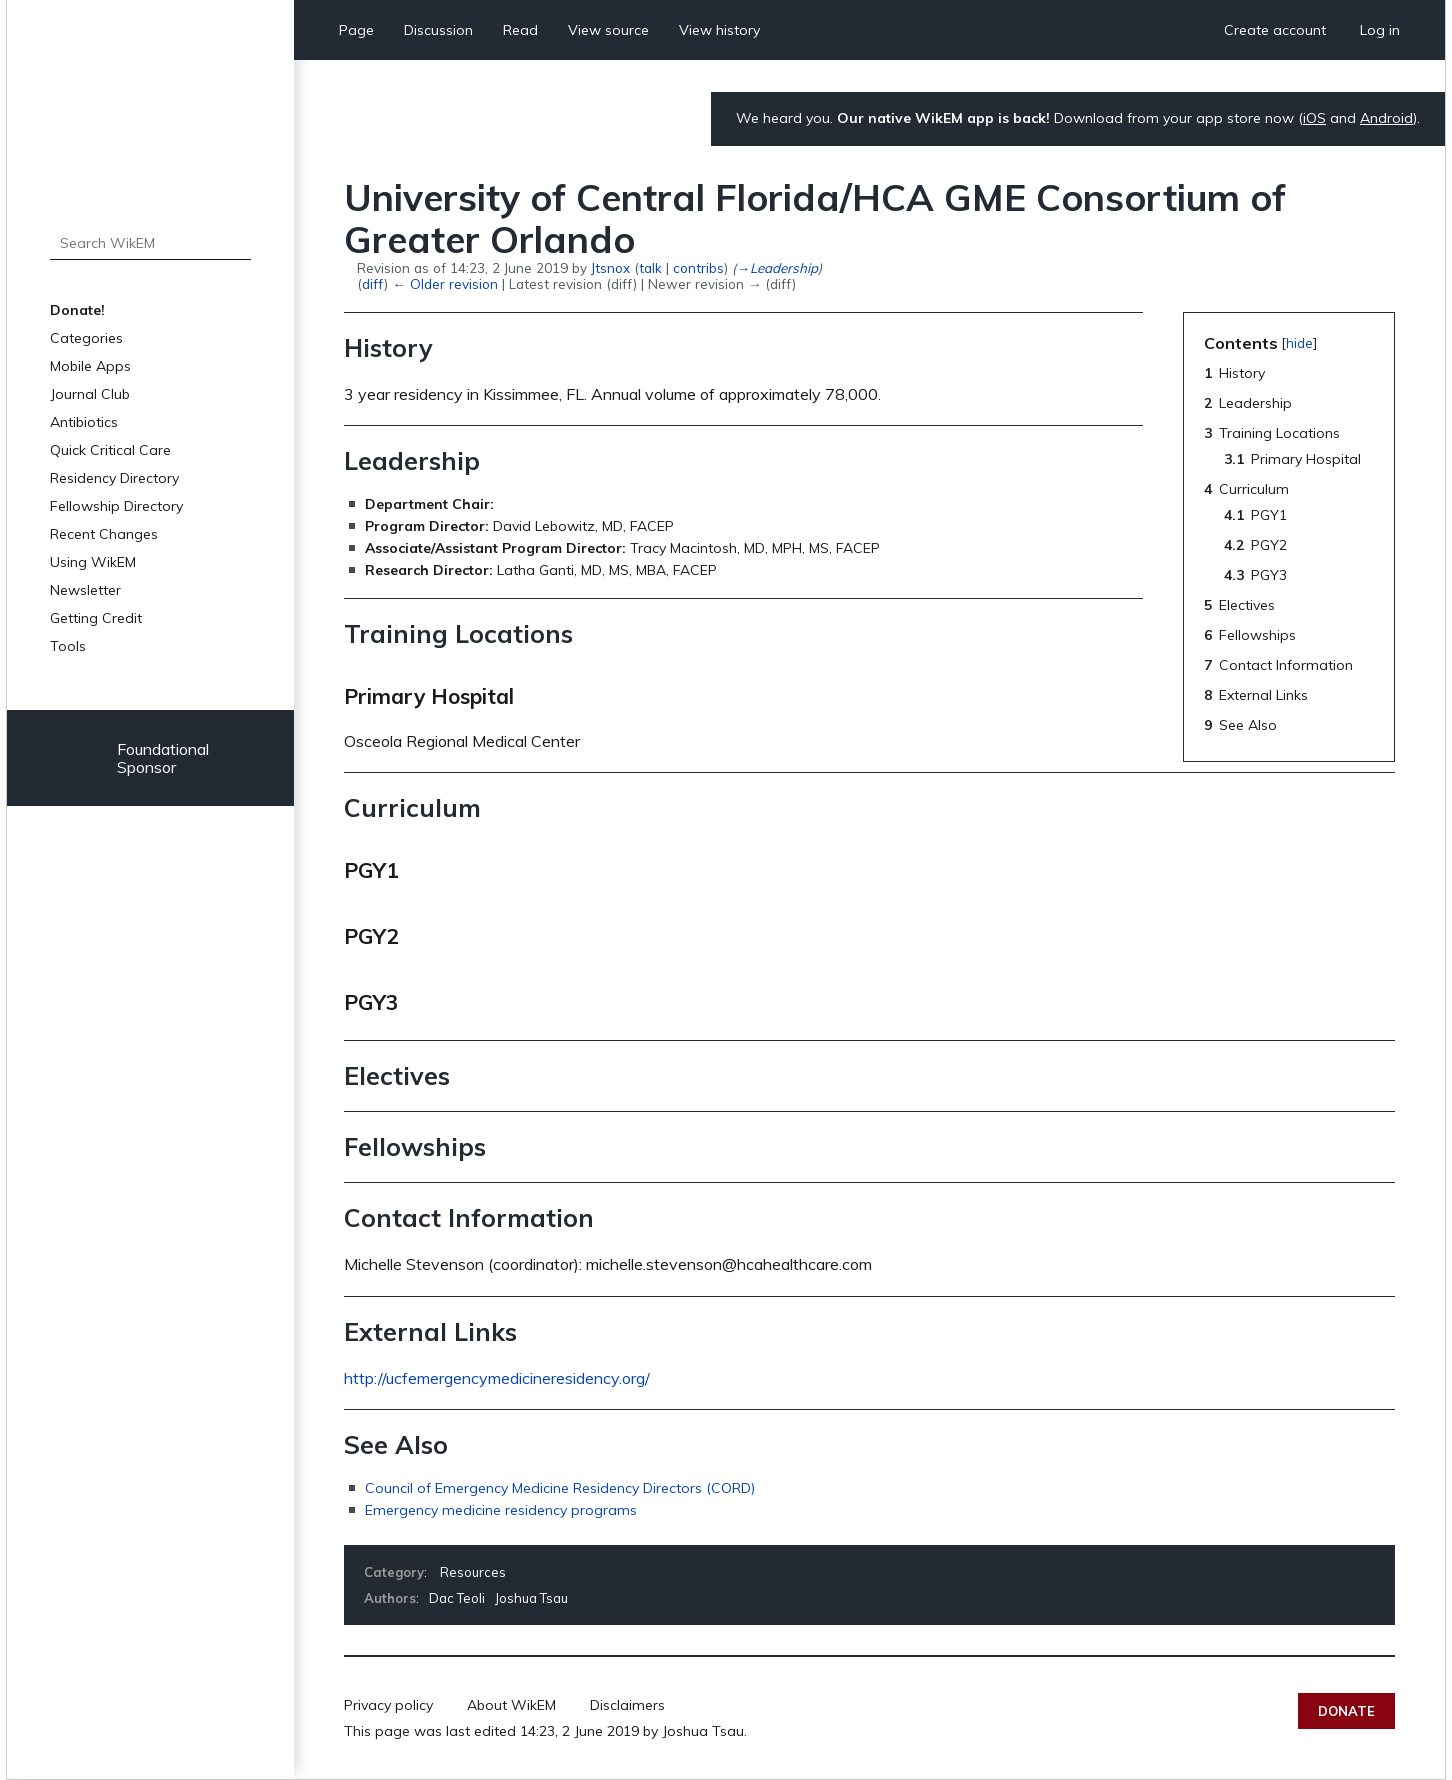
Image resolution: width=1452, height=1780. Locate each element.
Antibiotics (84, 422)
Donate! (77, 310)
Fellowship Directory (116, 506)
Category (394, 1572)
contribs (698, 267)
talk (650, 267)
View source (608, 30)
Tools (68, 646)
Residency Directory (114, 478)
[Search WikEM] (150, 243)
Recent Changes (104, 534)
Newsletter (85, 590)
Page (356, 30)
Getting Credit (96, 618)
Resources (473, 1572)
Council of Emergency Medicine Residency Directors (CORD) (560, 1488)
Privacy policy (388, 1705)
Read (520, 30)
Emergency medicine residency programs (501, 1510)
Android (1386, 118)
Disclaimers (627, 1705)
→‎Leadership (776, 267)
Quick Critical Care (110, 450)
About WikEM (511, 1705)
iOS (1314, 118)
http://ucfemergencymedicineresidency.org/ (497, 1378)
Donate (1346, 1711)
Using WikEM (93, 562)
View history (719, 30)
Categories (86, 338)
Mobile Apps (90, 366)
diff (373, 283)
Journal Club (90, 394)
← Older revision (444, 283)
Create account (1275, 30)
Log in (1380, 30)
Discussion (438, 30)
